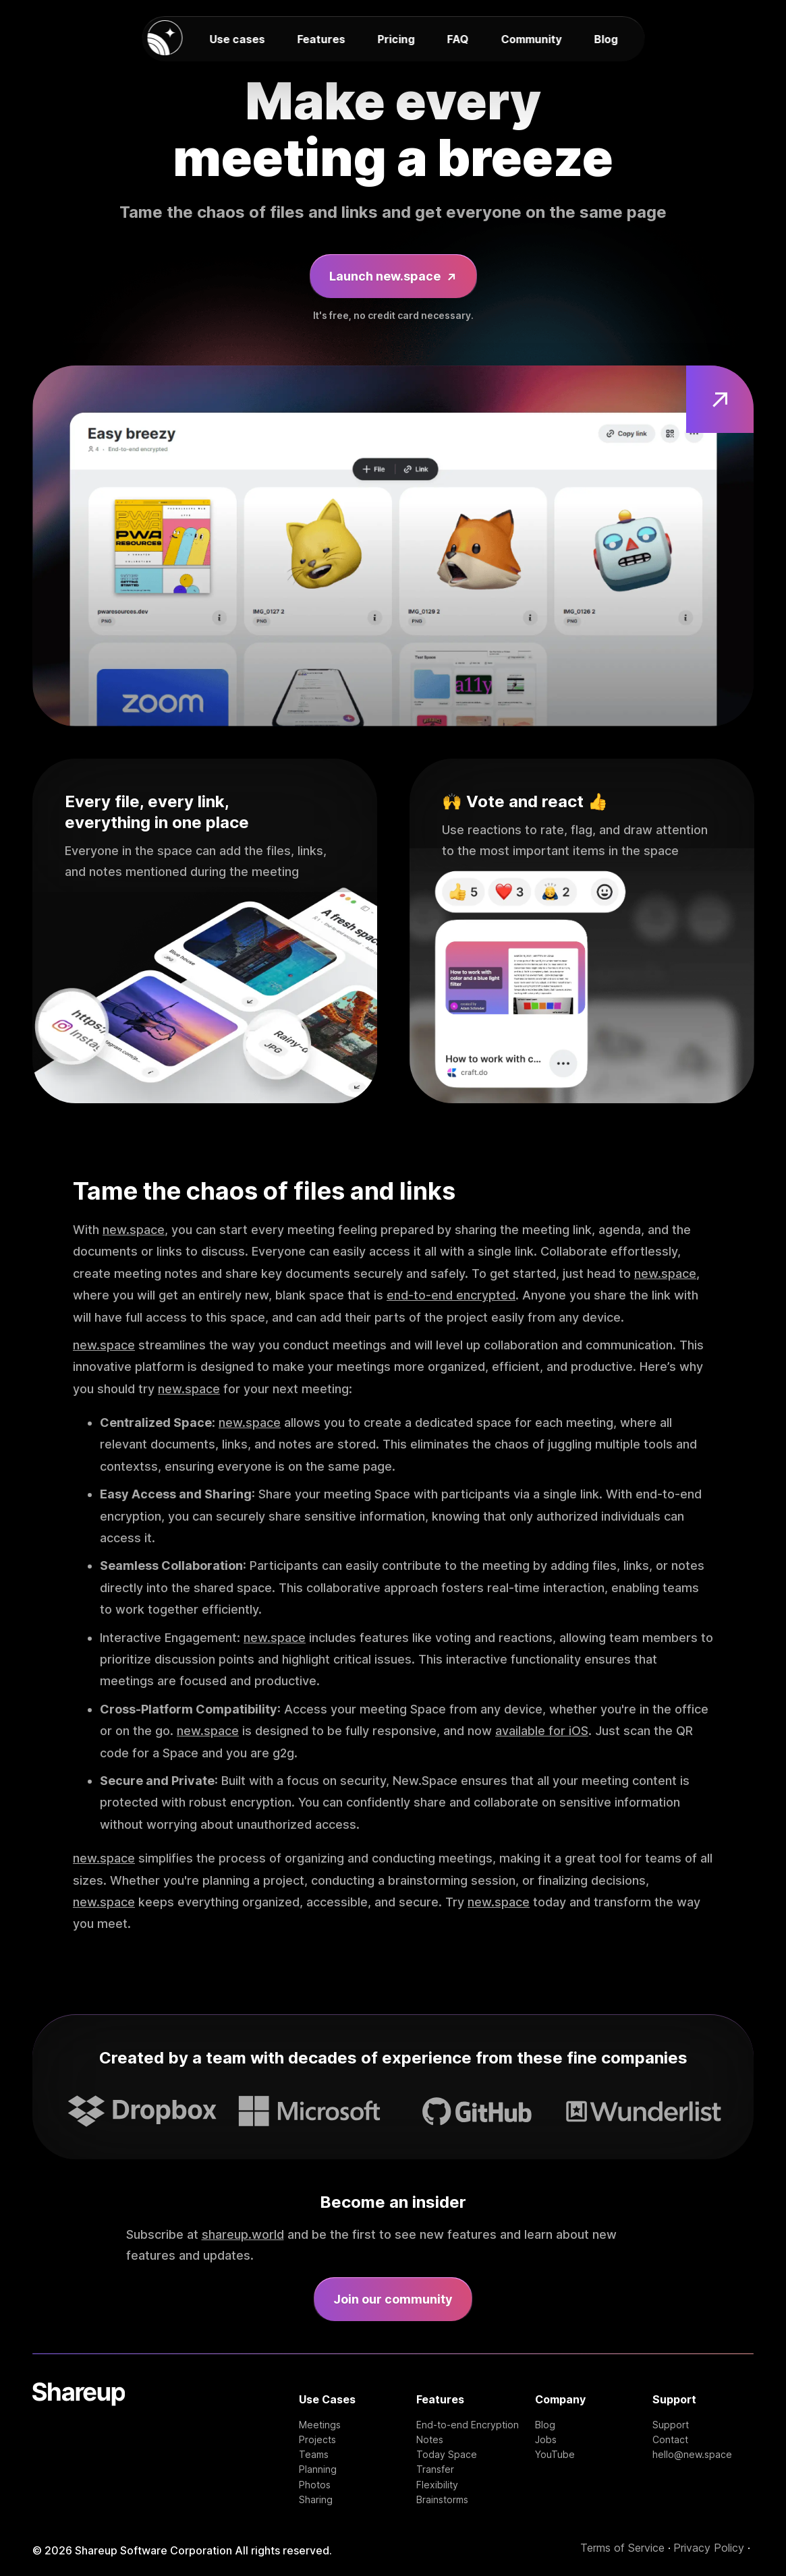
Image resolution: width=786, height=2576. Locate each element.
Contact (670, 2439)
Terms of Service (622, 2547)
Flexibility (437, 2485)
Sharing (316, 2499)
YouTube (555, 2454)
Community (531, 39)
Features (321, 39)
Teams (314, 2454)
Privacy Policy (708, 2547)
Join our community (393, 2299)
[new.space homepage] (164, 38)
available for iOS (541, 1731)
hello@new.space (692, 2454)
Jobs (546, 2439)
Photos (315, 2485)
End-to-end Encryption (467, 2425)
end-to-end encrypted (451, 1295)
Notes (429, 2439)
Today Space (446, 2454)
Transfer (435, 2469)
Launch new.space (393, 277)
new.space (134, 1230)
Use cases (236, 39)
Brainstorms (442, 2499)
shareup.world (243, 2234)
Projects (317, 2439)
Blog (605, 39)
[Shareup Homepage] (78, 2443)
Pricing (395, 39)
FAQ (457, 39)
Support (670, 2425)
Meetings (320, 2425)
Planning (318, 2469)
